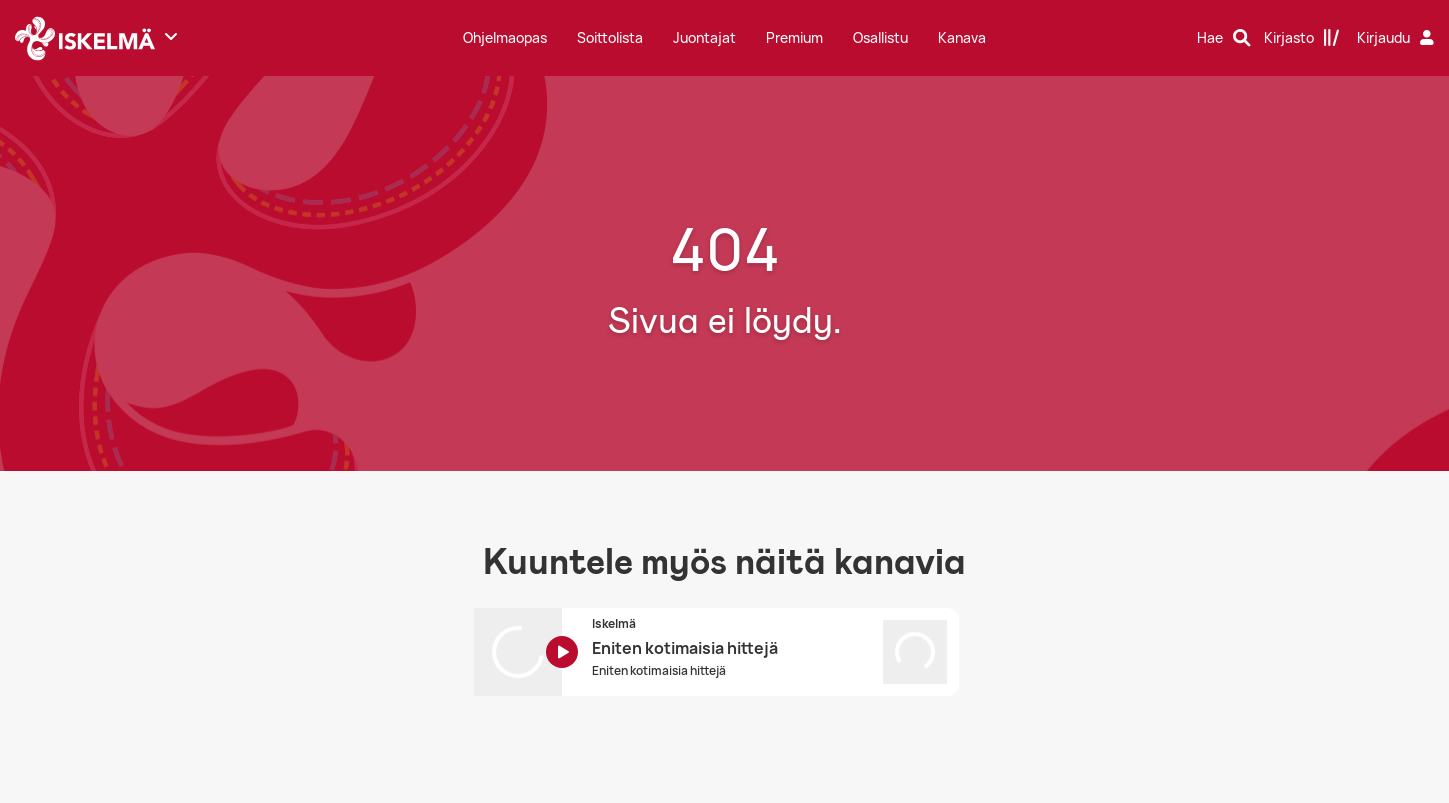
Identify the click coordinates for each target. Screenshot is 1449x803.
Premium (794, 37)
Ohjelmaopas (505, 37)
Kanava (962, 37)
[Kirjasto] (1302, 38)
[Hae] (1224, 38)
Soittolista (610, 37)
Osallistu (880, 37)
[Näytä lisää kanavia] (171, 36)
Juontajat (704, 37)
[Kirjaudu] (1398, 38)
